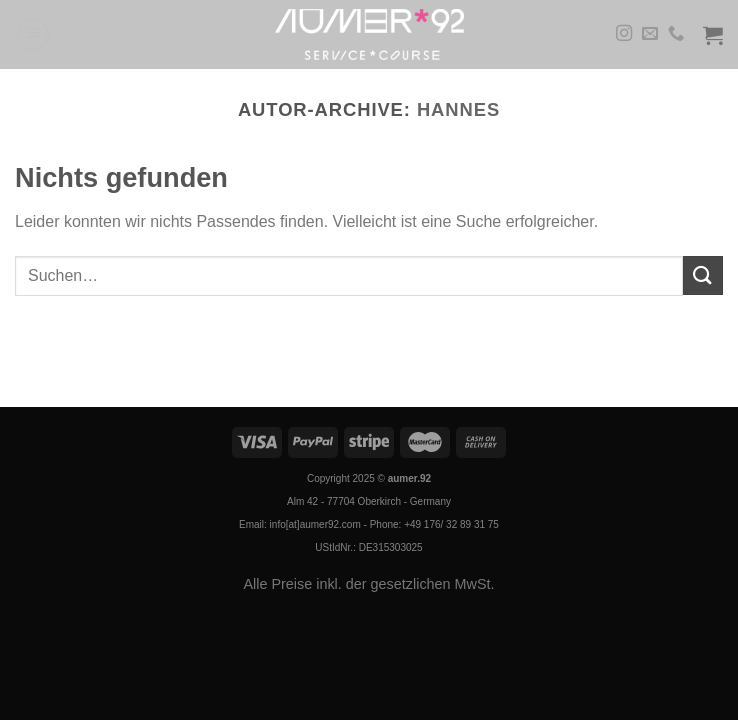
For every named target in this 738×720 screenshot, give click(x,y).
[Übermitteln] (703, 275)
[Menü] (33, 35)
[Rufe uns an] (676, 34)
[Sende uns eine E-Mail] (650, 34)
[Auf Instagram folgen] (624, 34)
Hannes (458, 109)
